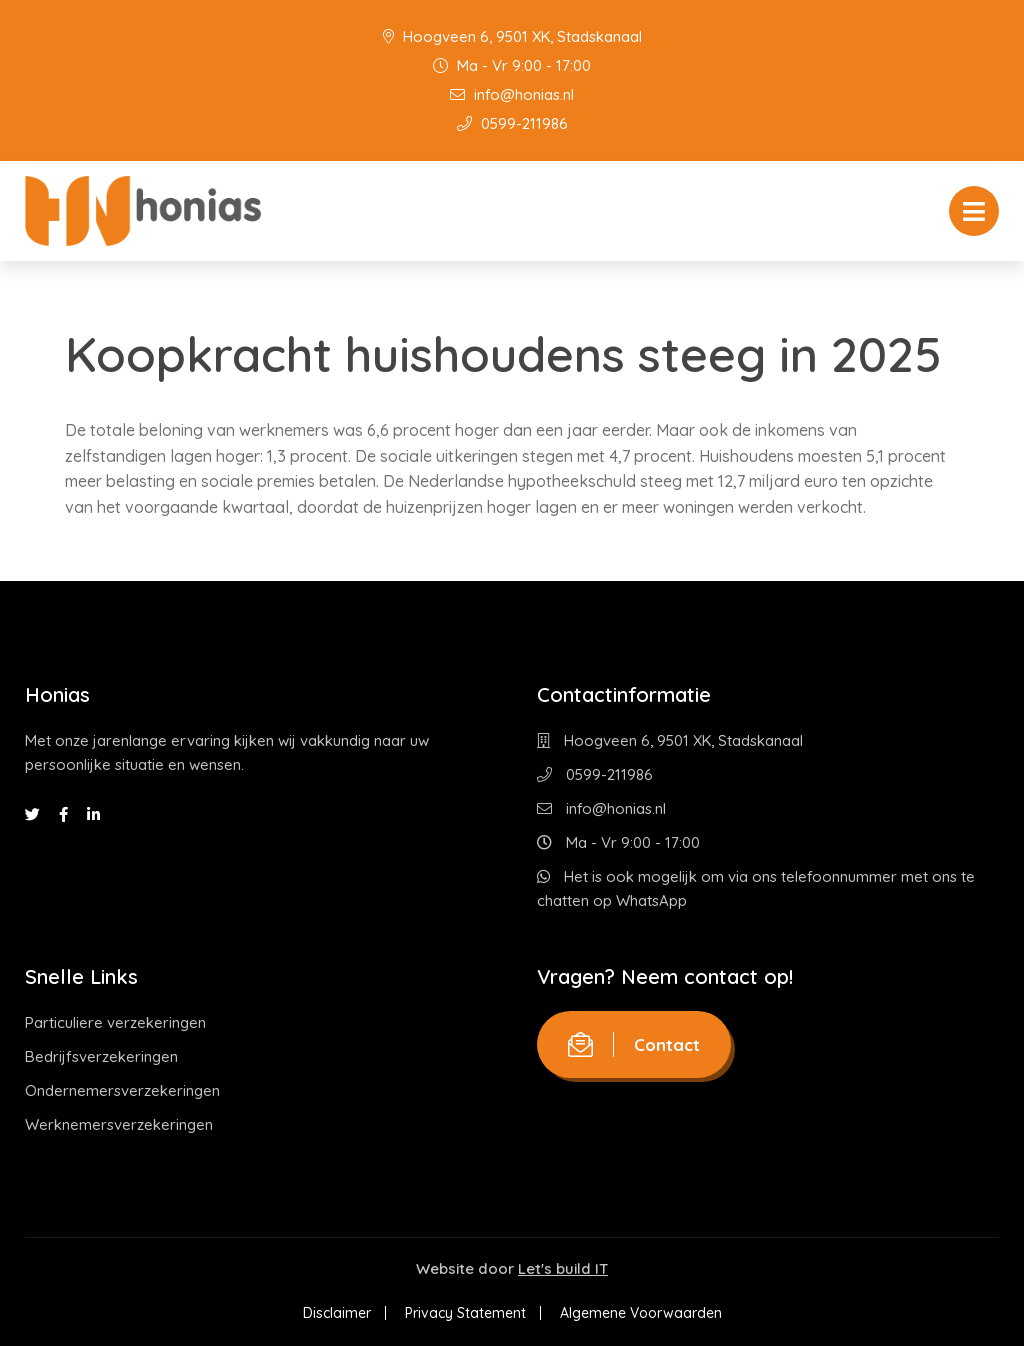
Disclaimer (337, 1313)
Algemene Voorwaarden (641, 1313)
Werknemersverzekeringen (119, 1124)
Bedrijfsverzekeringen (101, 1056)
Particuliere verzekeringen (115, 1022)
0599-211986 (512, 123)
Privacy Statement (465, 1313)
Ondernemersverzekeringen (122, 1090)
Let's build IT (563, 1268)
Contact (634, 1044)
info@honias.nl (512, 94)
